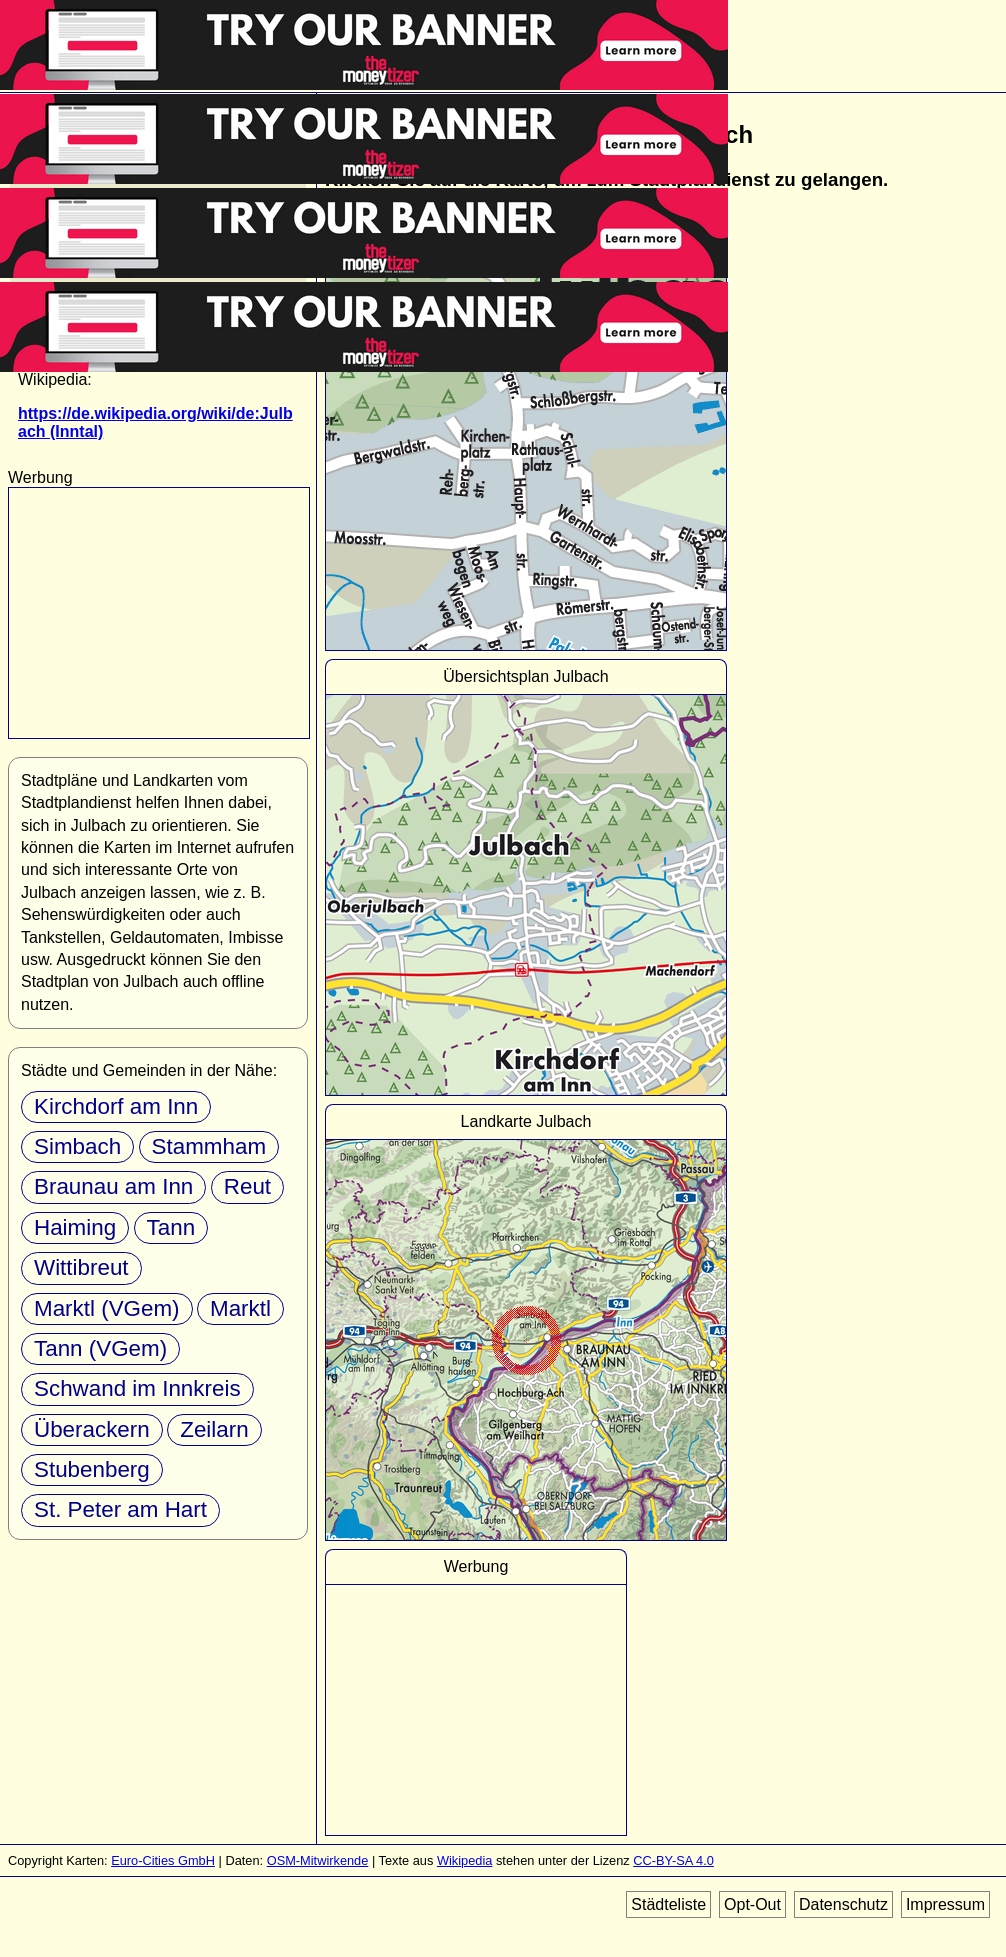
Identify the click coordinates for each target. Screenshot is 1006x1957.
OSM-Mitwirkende (318, 1860)
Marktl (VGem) (107, 1308)
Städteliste (668, 1904)
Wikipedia (464, 1860)
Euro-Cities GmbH (163, 1860)
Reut (247, 1186)
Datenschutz (843, 1904)
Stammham (209, 1146)
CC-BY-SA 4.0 (673, 1860)
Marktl (240, 1308)
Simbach (77, 1146)
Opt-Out (752, 1904)
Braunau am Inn (113, 1186)
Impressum (945, 1904)
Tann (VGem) (100, 1348)
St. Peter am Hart (120, 1509)
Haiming (75, 1227)
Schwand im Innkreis (137, 1388)
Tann (171, 1227)
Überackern (92, 1429)
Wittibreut (81, 1267)
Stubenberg (92, 1469)
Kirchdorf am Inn (116, 1106)
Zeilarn (214, 1429)
